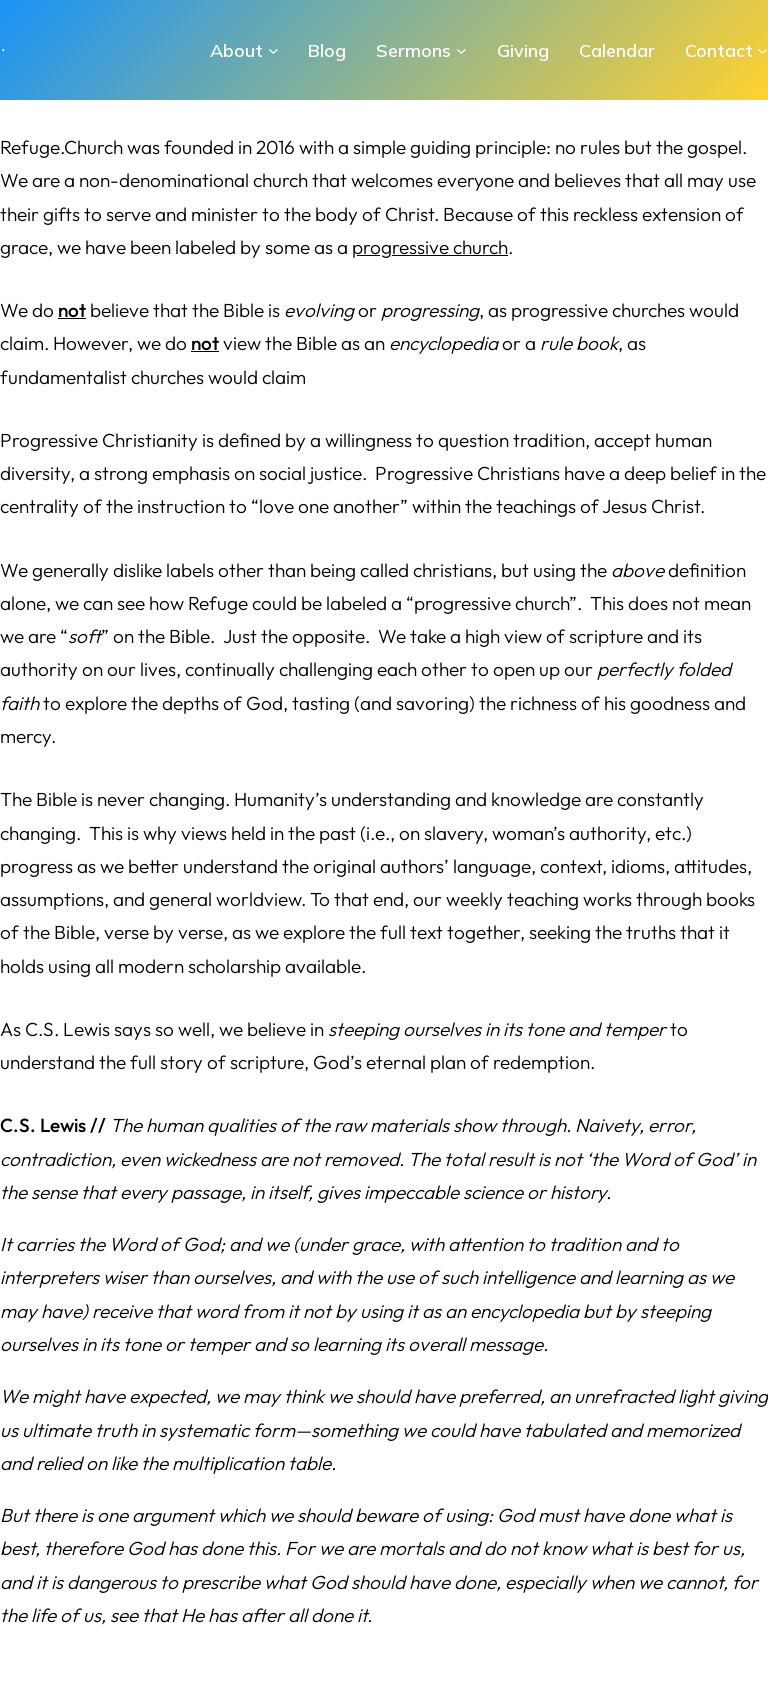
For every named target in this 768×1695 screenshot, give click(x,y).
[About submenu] (273, 50)
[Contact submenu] (762, 50)
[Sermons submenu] (461, 50)
